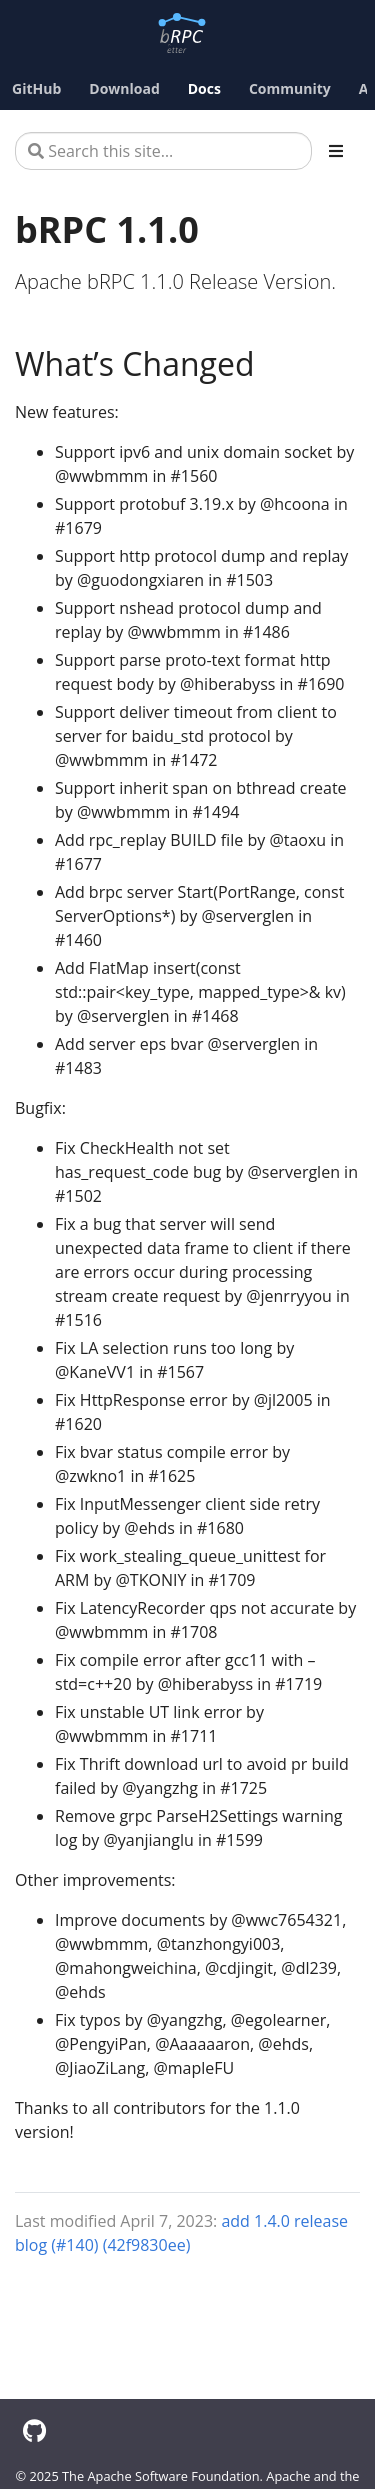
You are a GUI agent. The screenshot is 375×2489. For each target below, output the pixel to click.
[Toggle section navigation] (336, 151)
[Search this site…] (163, 151)
